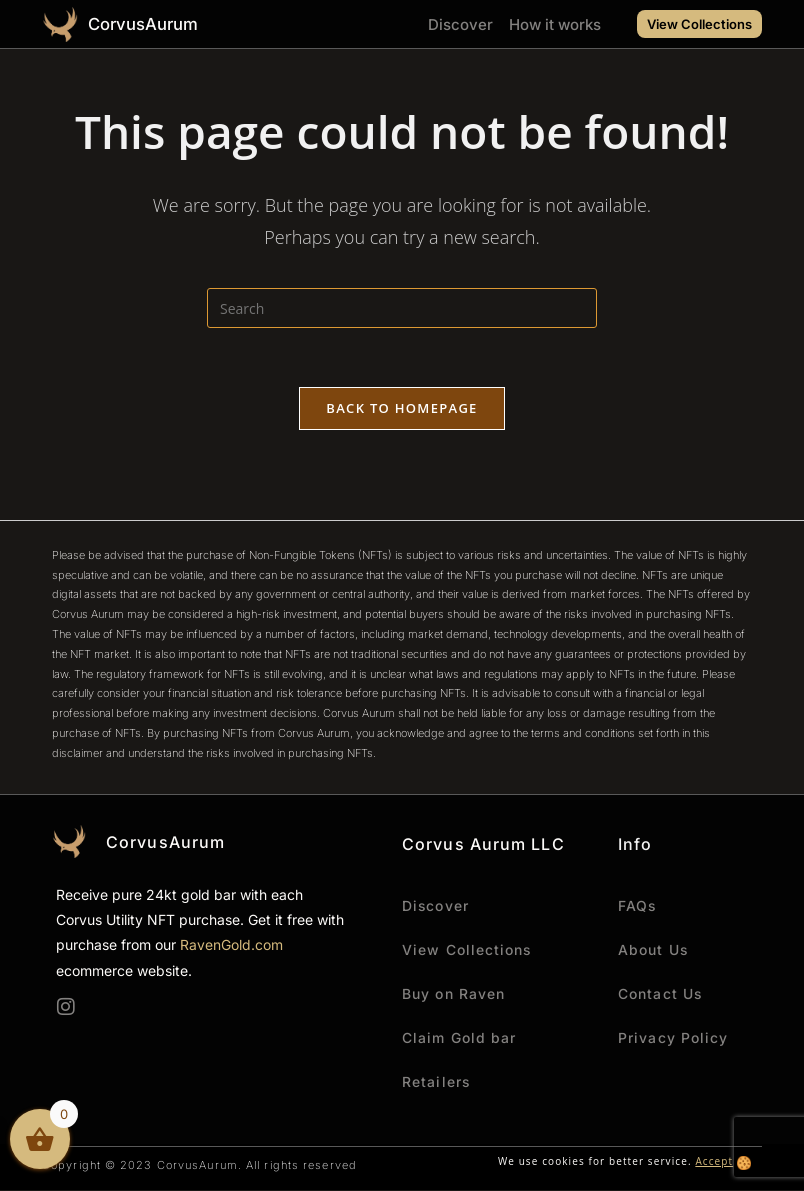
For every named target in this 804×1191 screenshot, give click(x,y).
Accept (714, 1162)
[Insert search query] (402, 308)
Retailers (436, 1082)
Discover (460, 24)
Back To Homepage (401, 409)
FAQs (637, 906)
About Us (653, 950)
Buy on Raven (453, 994)
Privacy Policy (673, 1038)
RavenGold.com (231, 946)
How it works (555, 24)
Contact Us (660, 994)
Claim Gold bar (459, 1038)
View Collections (467, 950)
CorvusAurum (144, 24)
